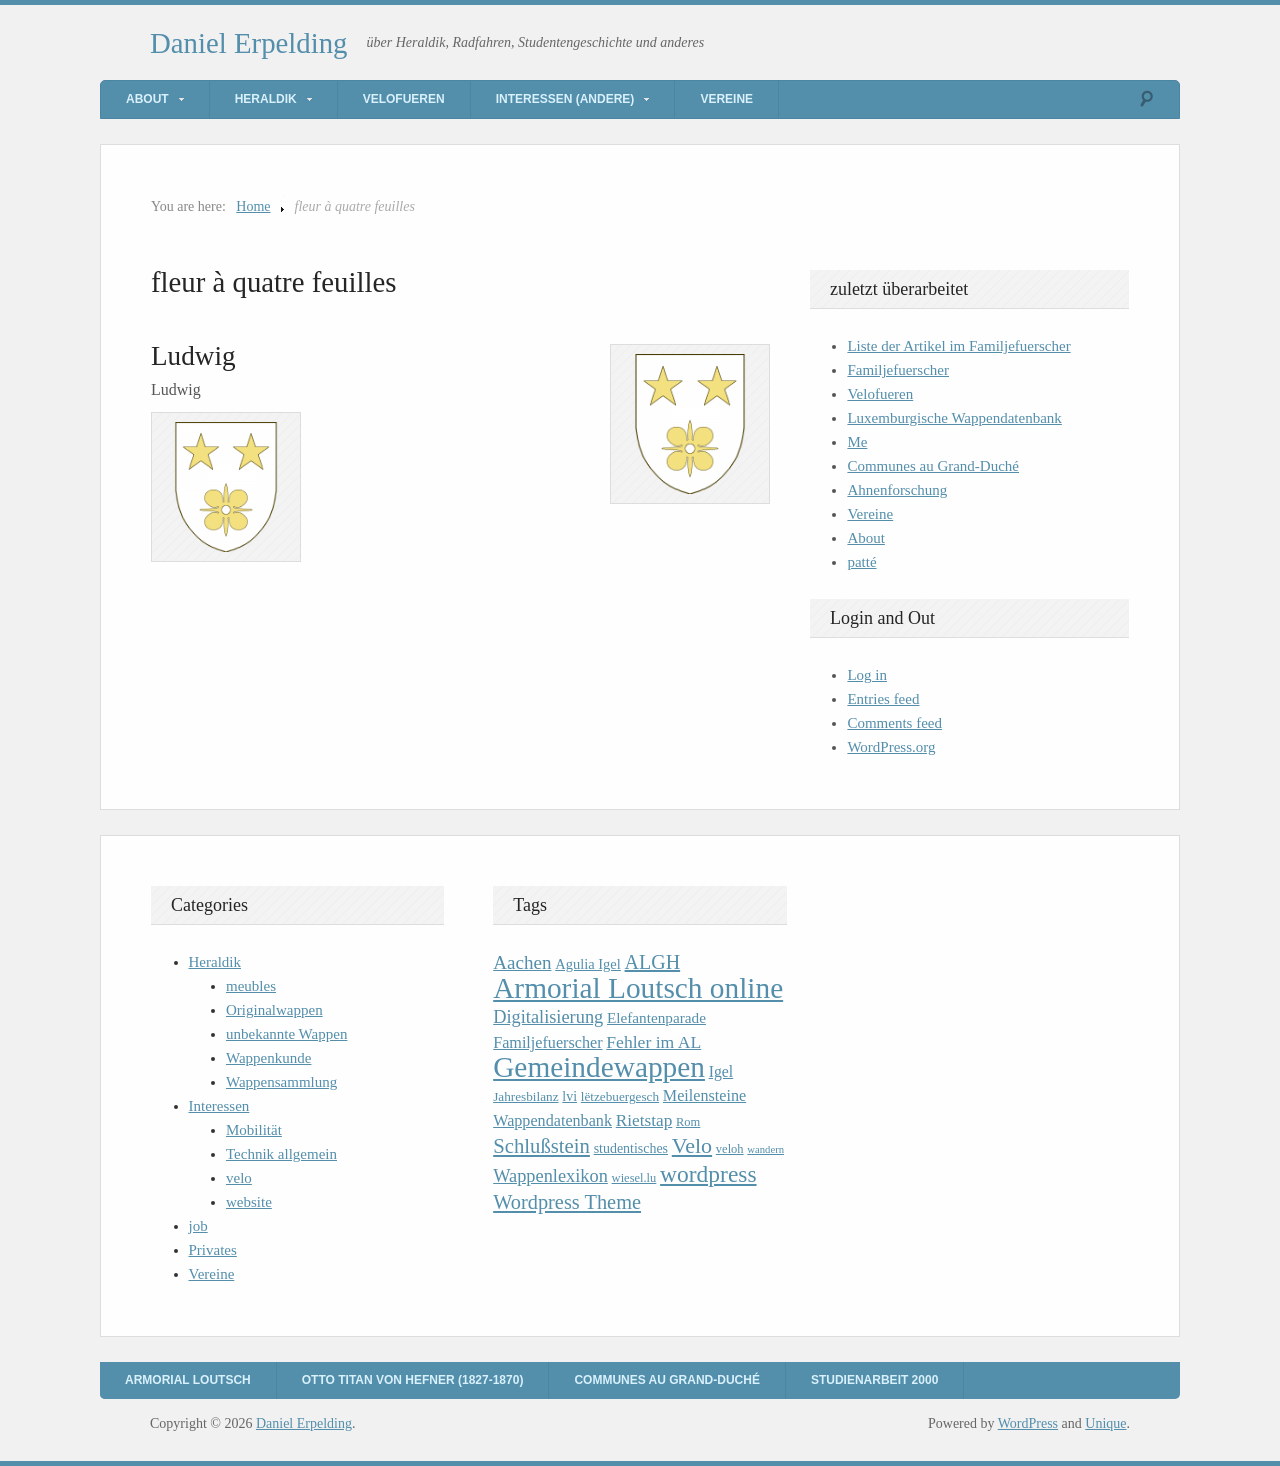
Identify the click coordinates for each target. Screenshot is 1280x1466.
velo (239, 1178)
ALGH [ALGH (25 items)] (653, 962)
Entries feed (883, 699)
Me (857, 442)
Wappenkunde (268, 1058)
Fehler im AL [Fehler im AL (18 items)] (653, 1042)
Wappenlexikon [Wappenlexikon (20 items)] (550, 1176)
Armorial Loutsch (188, 1380)
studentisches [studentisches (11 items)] (631, 1148)
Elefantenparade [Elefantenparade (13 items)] (656, 1017)
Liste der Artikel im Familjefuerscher (958, 346)
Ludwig (193, 356)
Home (253, 206)
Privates (213, 1250)
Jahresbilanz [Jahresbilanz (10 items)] (525, 1096)
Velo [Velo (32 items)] (692, 1145)
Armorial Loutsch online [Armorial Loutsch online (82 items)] (638, 988)
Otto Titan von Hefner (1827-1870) (413, 1380)
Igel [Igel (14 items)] (721, 1071)
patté (861, 562)
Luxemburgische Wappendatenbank (954, 418)
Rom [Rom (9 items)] (688, 1122)
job (198, 1226)
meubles (251, 986)
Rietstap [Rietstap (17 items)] (644, 1120)
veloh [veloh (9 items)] (730, 1149)
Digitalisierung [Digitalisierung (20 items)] (548, 1017)
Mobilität (254, 1130)
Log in (867, 675)
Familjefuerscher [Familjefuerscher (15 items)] (547, 1042)
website (249, 1202)
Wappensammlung (281, 1082)
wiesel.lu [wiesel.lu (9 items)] (634, 1178)
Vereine (726, 99)
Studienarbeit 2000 (874, 1380)
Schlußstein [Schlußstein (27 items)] (541, 1146)
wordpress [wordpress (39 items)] (708, 1174)
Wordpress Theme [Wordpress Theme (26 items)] (567, 1202)
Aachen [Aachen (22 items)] (522, 962)
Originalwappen (274, 1010)
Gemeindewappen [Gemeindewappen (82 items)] (599, 1067)
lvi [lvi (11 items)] (569, 1096)
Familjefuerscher (898, 370)
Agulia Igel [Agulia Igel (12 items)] (588, 964)
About (147, 99)
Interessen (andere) (565, 99)
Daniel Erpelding (249, 43)
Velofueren (404, 99)
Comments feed (894, 723)
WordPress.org (891, 747)
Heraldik (266, 99)
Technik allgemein (281, 1154)
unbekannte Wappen (286, 1034)
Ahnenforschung (897, 490)
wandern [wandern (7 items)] (765, 1149)
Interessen (219, 1106)
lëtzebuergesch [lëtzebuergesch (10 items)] (620, 1096)
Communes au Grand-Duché (933, 466)
